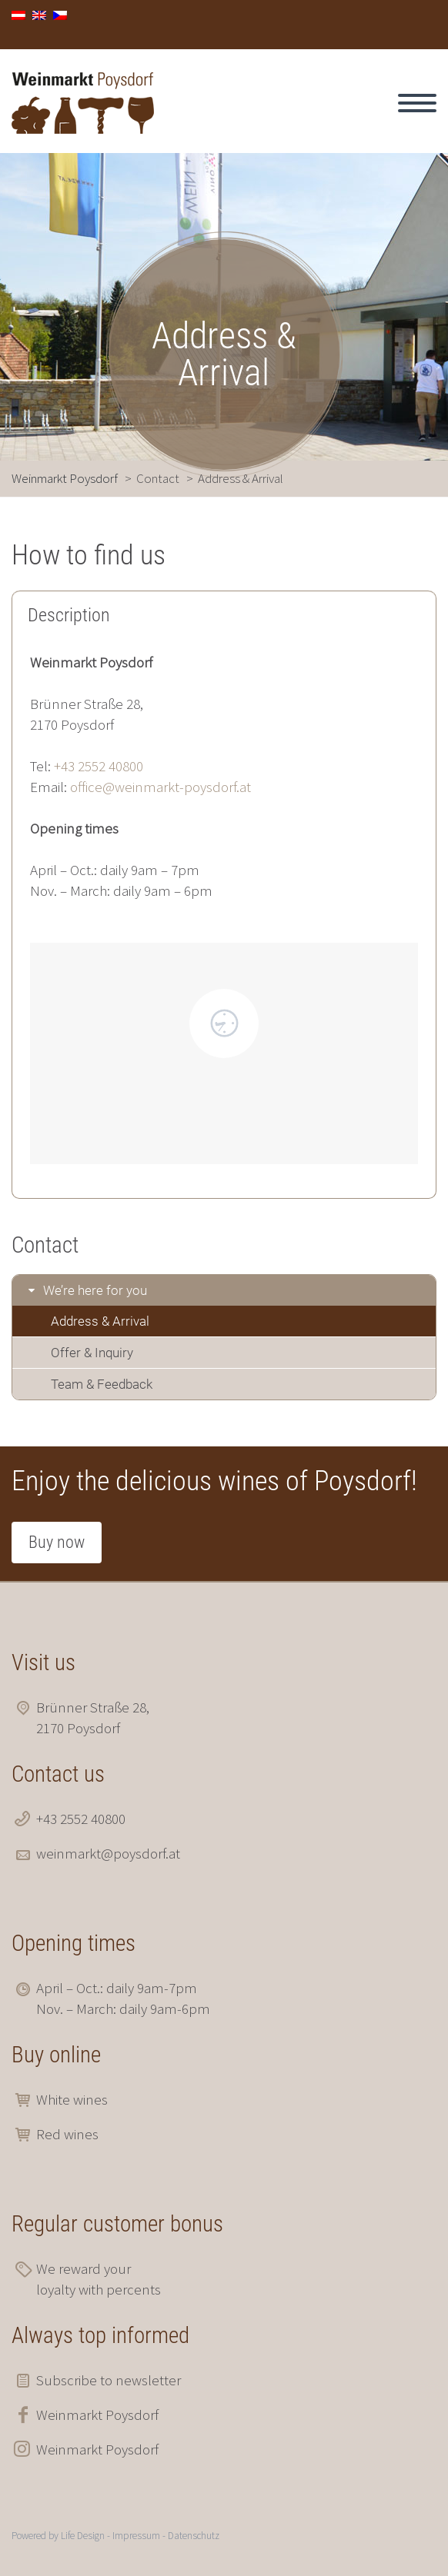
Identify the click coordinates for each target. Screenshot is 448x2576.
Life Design (83, 2535)
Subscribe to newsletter (108, 2380)
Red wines (67, 2134)
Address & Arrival (100, 1321)
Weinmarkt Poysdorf (97, 2414)
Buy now (56, 1542)
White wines (72, 2099)
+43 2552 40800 (98, 766)
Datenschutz (193, 2535)
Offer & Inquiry (92, 1352)
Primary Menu (417, 103)
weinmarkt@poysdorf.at (108, 1853)
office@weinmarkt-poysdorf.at (160, 786)
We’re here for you (95, 1290)
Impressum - (140, 2535)
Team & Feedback (101, 1384)
